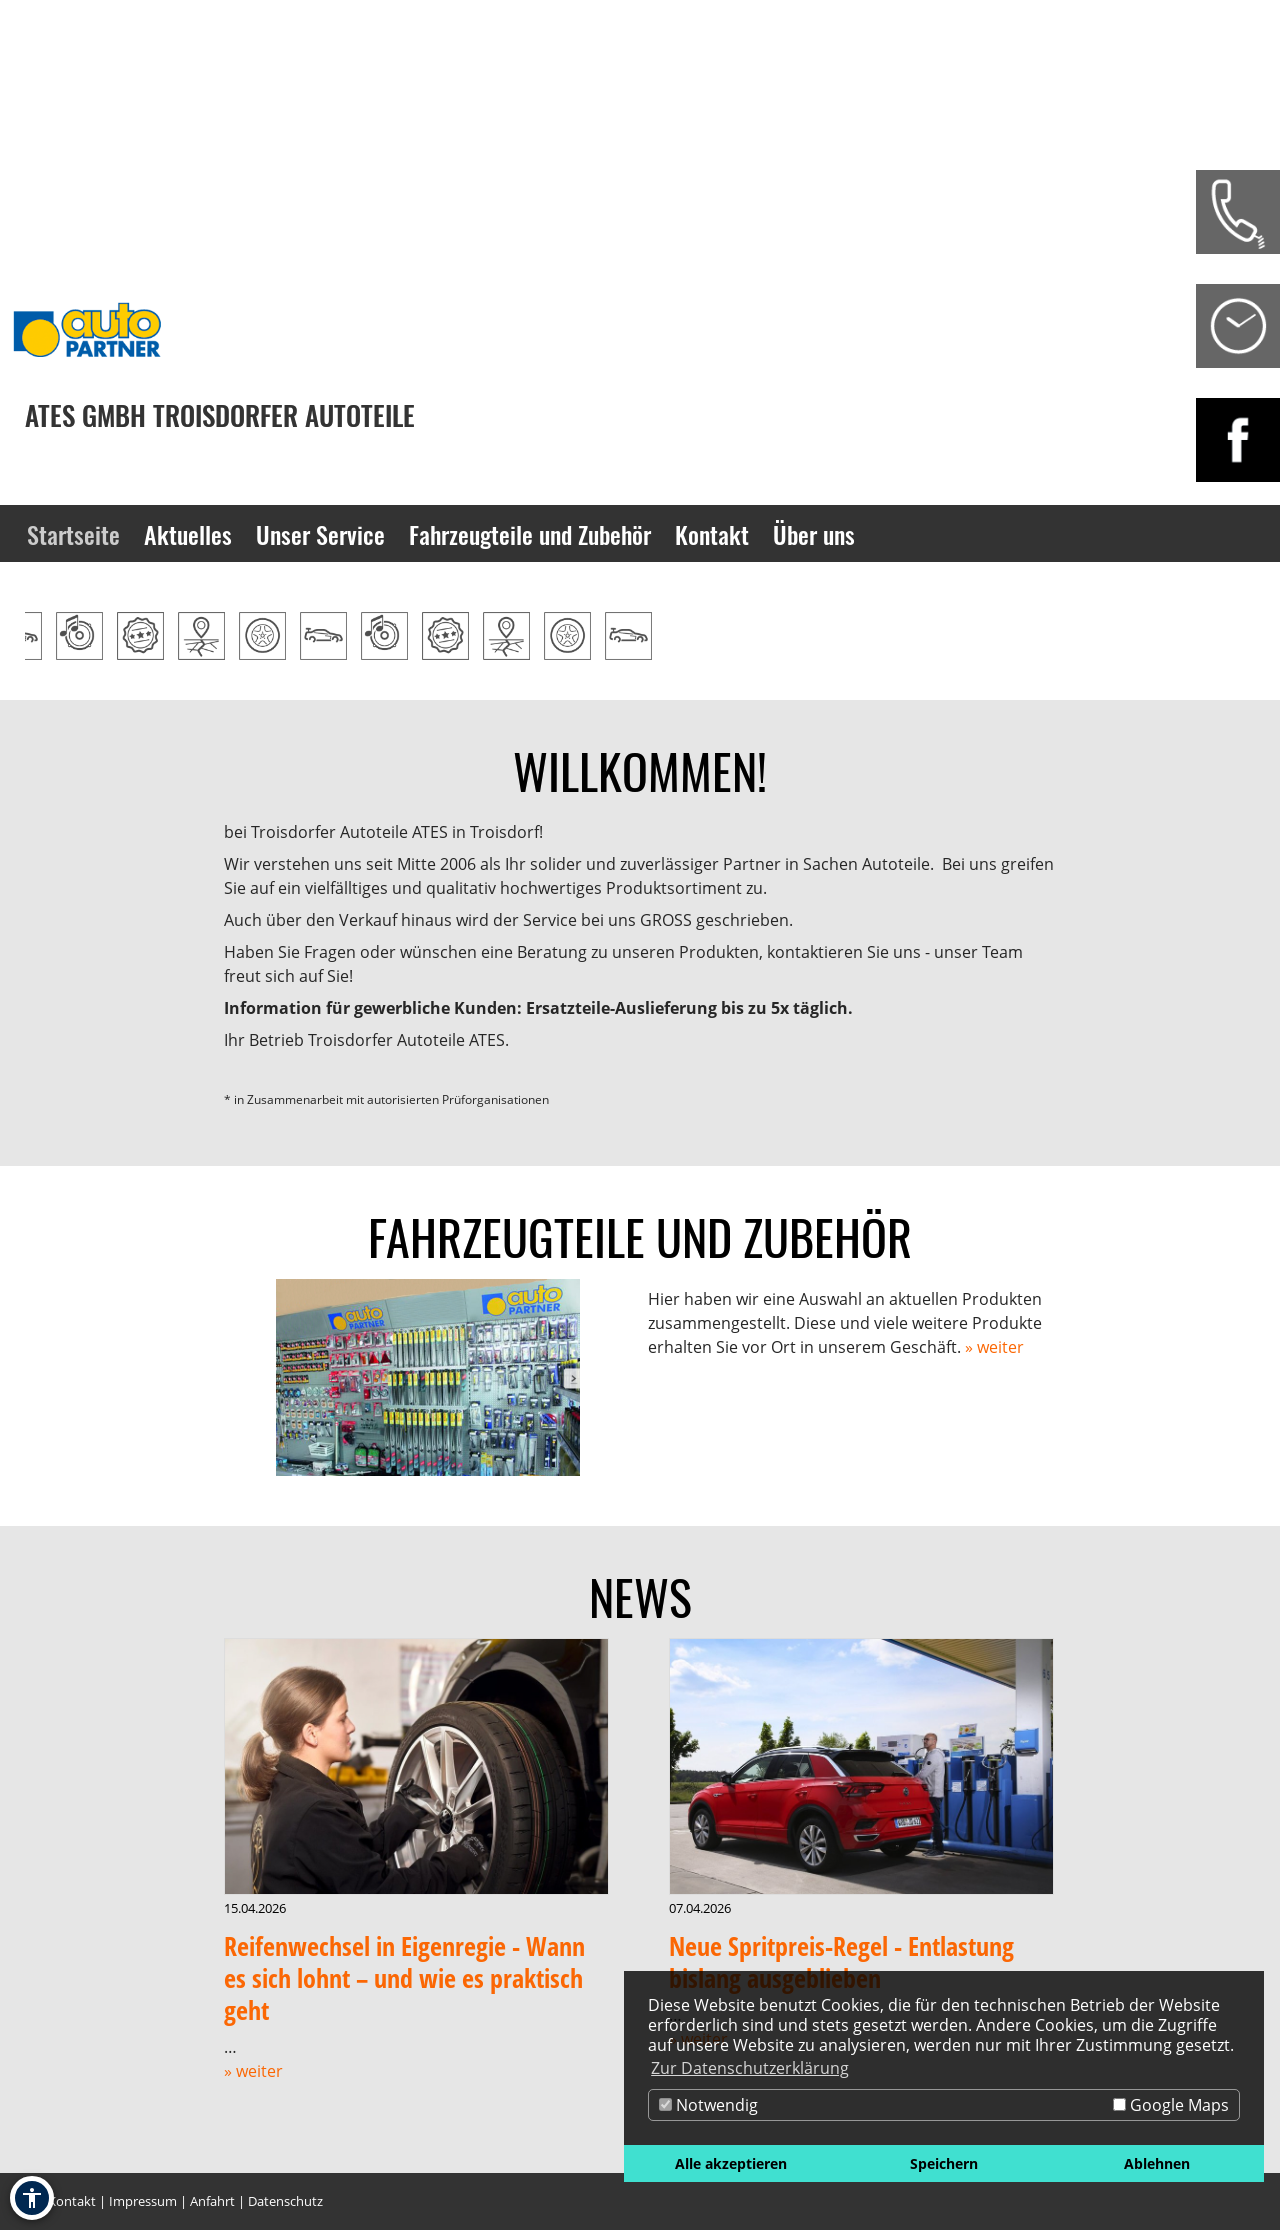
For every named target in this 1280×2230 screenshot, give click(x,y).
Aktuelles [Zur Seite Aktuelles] (188, 534)
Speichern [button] (944, 2163)
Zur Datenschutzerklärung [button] (750, 2068)
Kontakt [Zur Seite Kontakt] (712, 534)
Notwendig (708, 2105)
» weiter (994, 1347)
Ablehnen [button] (1157, 2163)
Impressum (143, 2201)
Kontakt (72, 2201)
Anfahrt (212, 2201)
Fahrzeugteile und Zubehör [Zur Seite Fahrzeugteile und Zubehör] (530, 534)
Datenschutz (285, 2201)
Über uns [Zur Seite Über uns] (814, 534)
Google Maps (1171, 2105)
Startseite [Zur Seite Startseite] (73, 534)
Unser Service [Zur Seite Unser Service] (320, 534)
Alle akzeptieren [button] (731, 2163)
